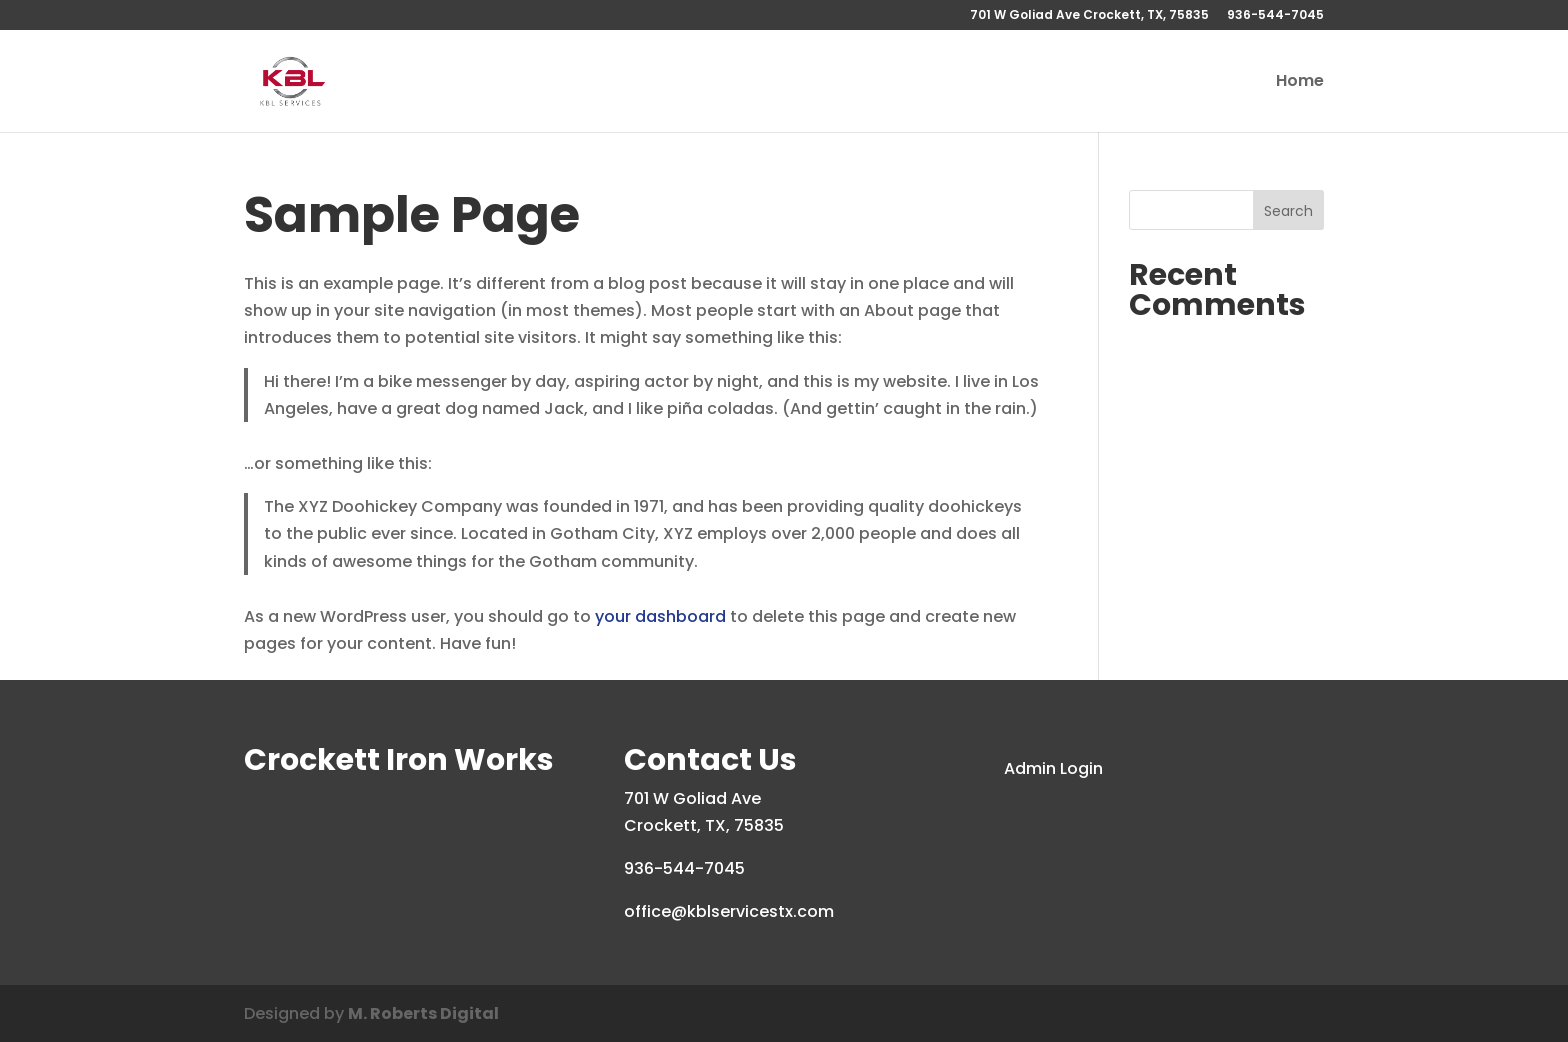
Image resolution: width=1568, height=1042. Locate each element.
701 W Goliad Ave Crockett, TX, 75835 (1089, 16)
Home (1300, 83)
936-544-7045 (1275, 16)
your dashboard (660, 616)
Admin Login (1053, 768)
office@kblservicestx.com (729, 911)
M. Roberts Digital (423, 1013)
